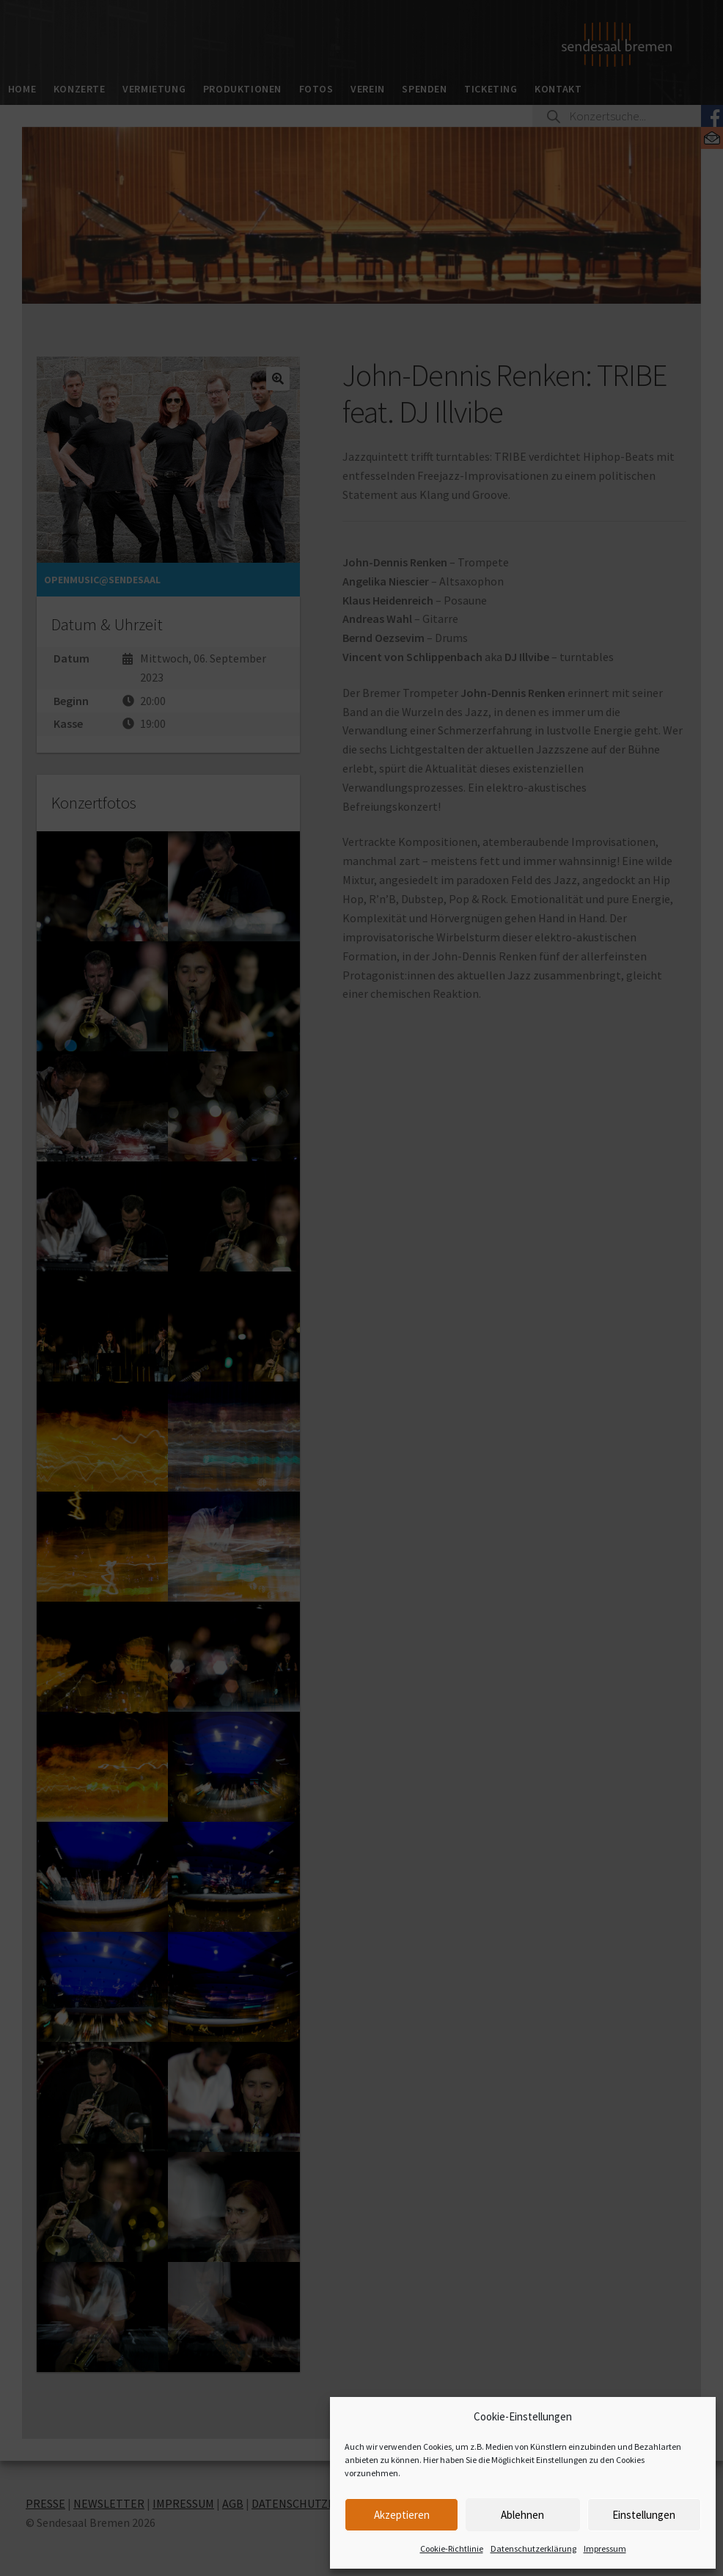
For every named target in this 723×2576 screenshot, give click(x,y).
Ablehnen (522, 2515)
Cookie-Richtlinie (451, 2548)
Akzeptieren (402, 2515)
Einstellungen (643, 2515)
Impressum (605, 2548)
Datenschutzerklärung (533, 2548)
